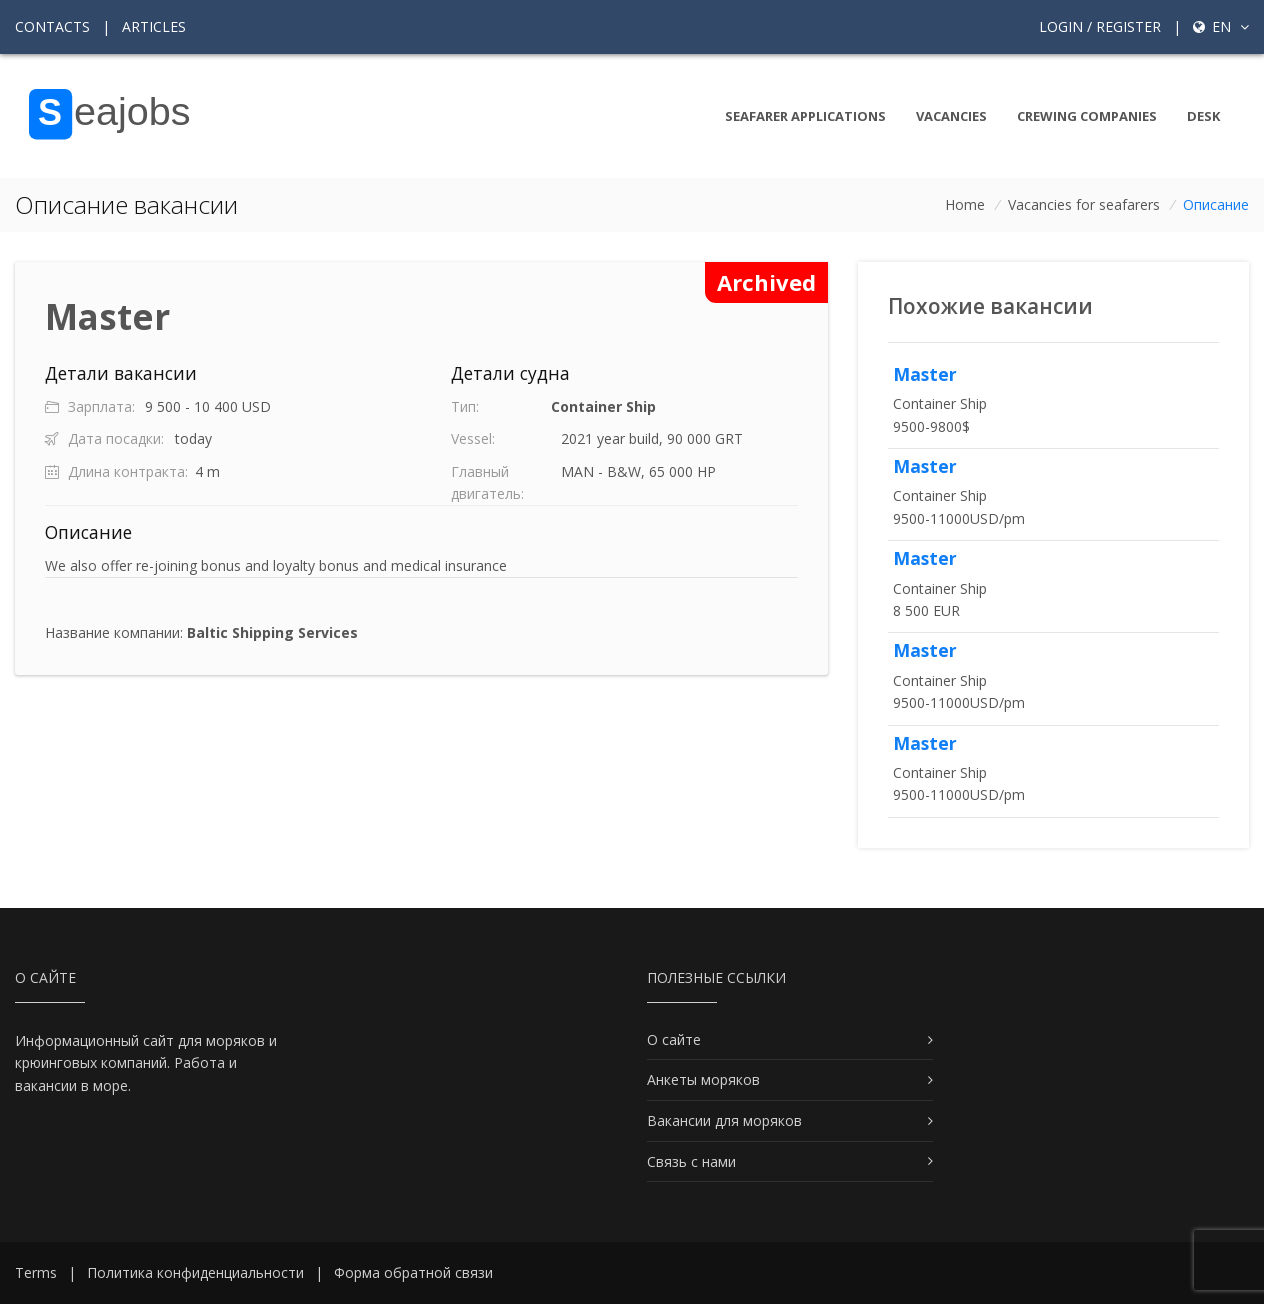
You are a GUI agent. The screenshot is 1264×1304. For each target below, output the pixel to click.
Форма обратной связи (413, 1272)
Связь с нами (691, 1161)
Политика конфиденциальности (195, 1272)
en (1221, 26)
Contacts (52, 26)
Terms (36, 1272)
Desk (1203, 116)
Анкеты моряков (703, 1079)
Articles (154, 26)
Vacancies (951, 116)
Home (965, 204)
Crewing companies (1087, 116)
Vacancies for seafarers (1084, 204)
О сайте (674, 1039)
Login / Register (1100, 26)
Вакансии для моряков (724, 1120)
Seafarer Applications (805, 116)
